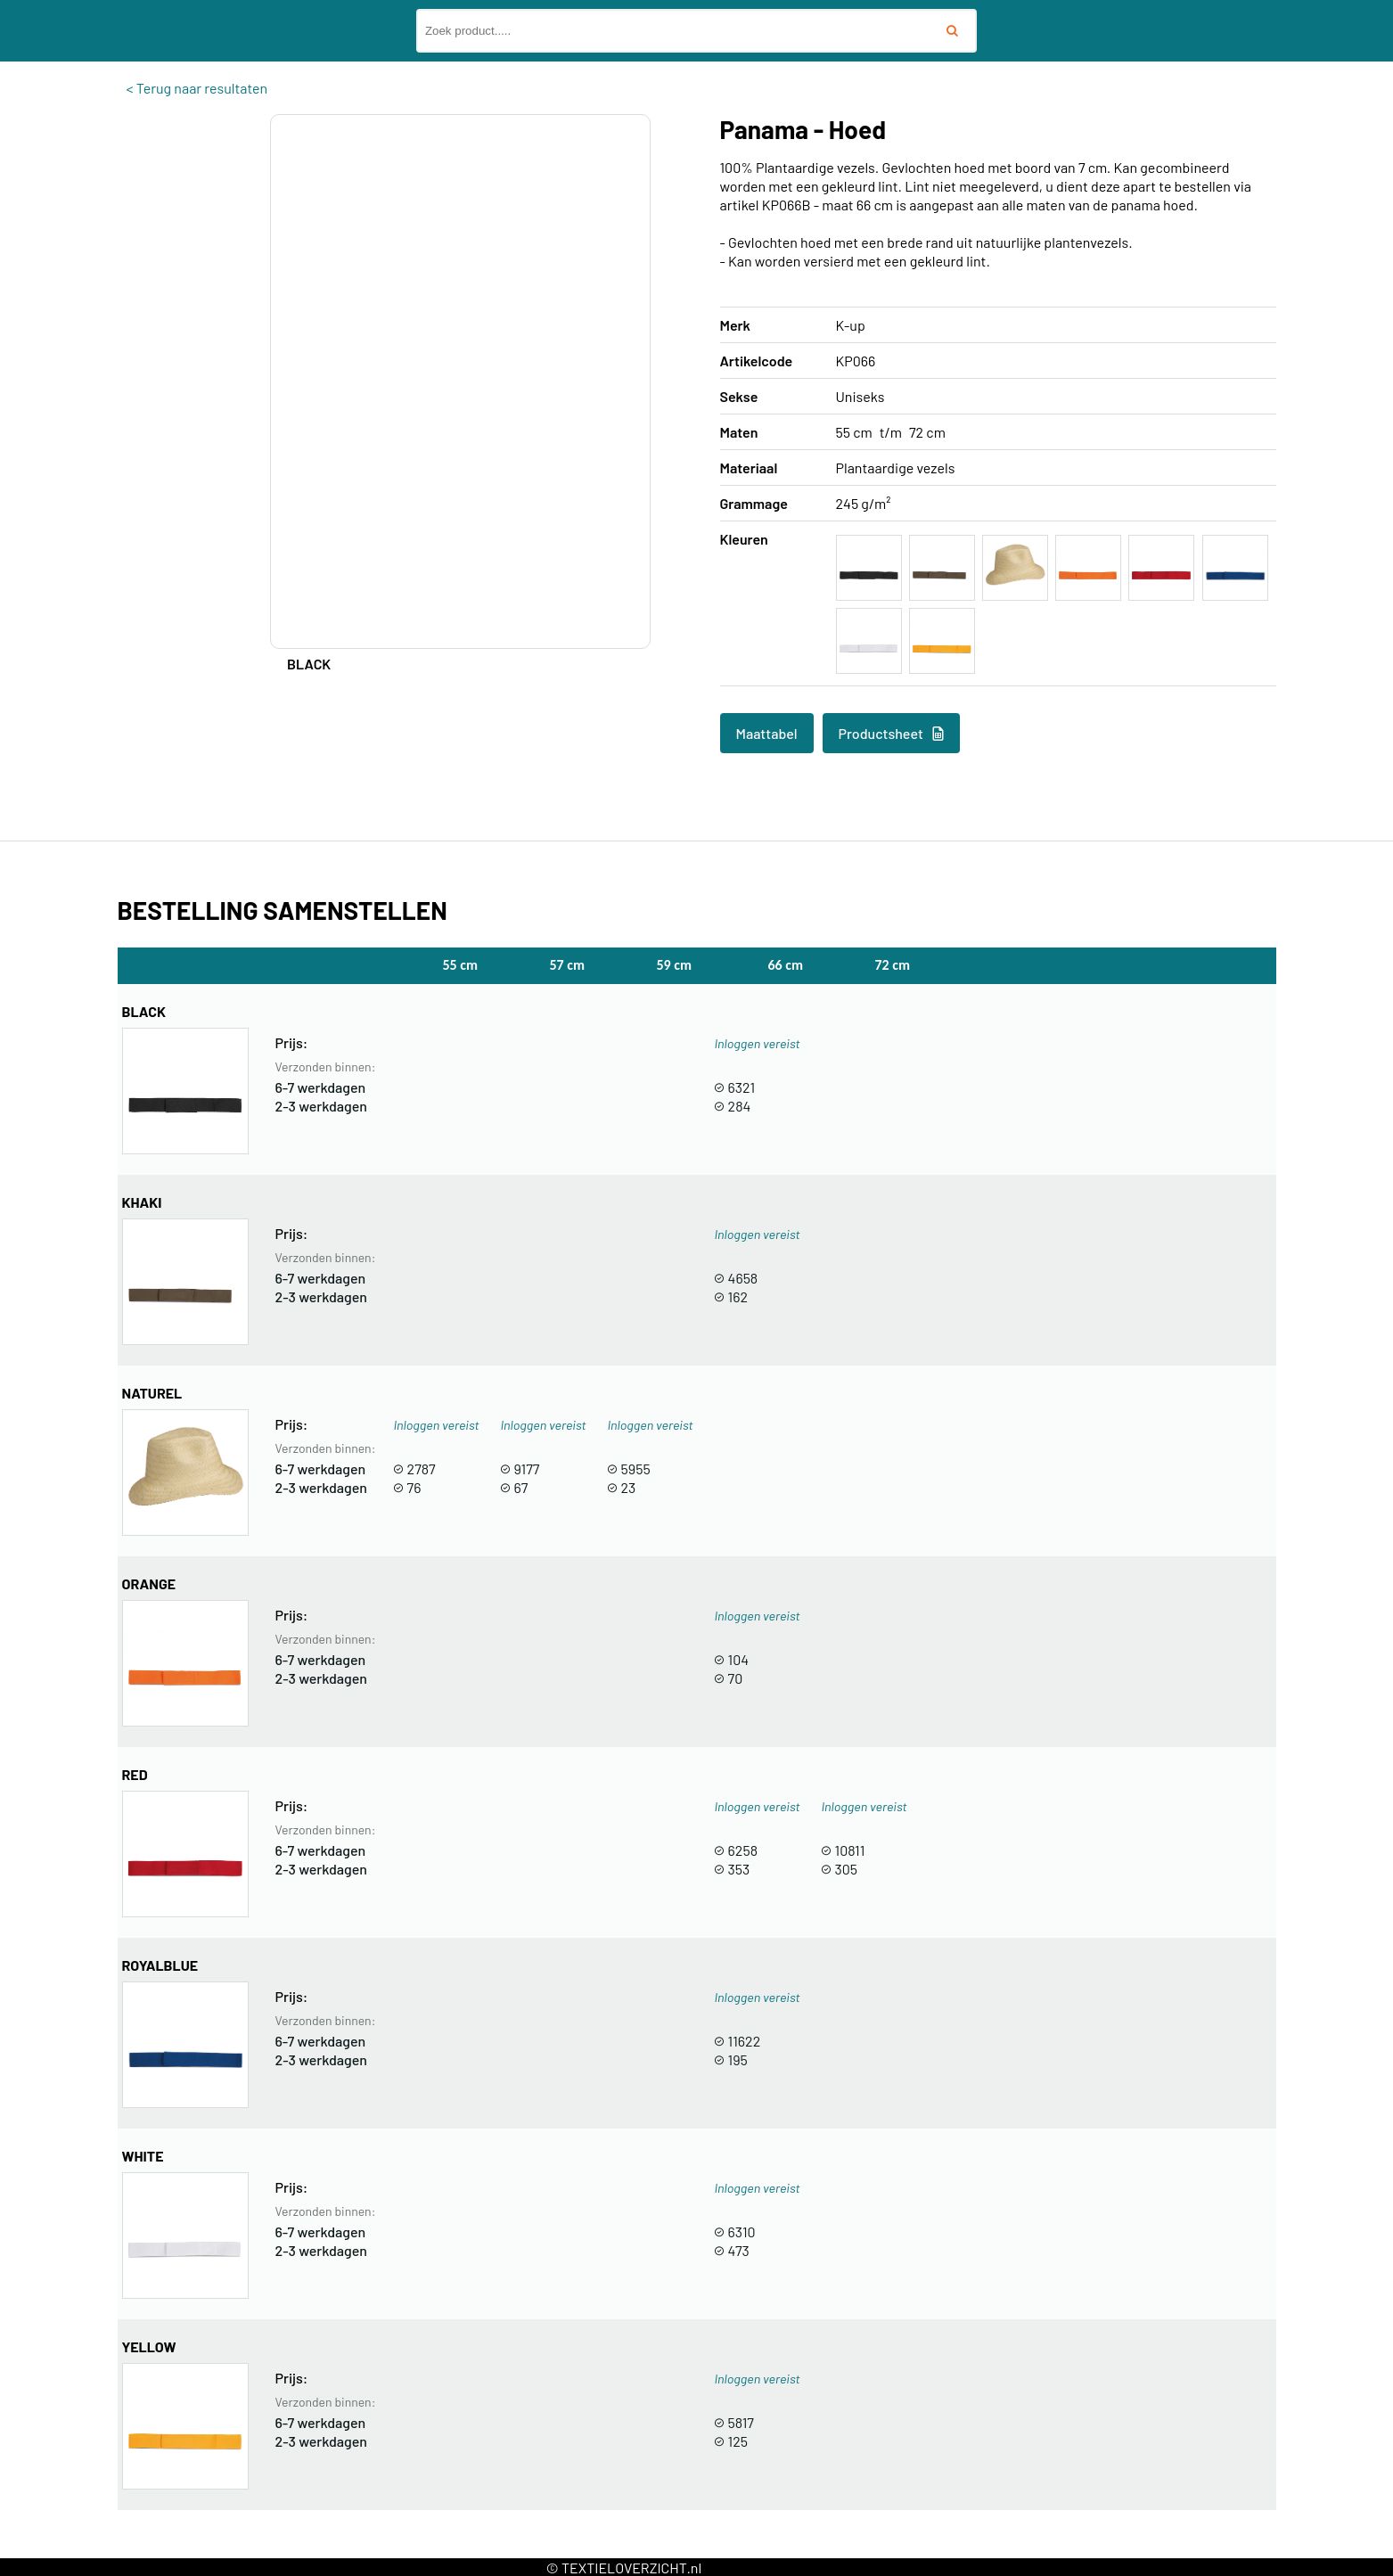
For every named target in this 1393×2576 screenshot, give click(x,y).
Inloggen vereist (756, 1043)
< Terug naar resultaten (197, 87)
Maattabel (767, 733)
